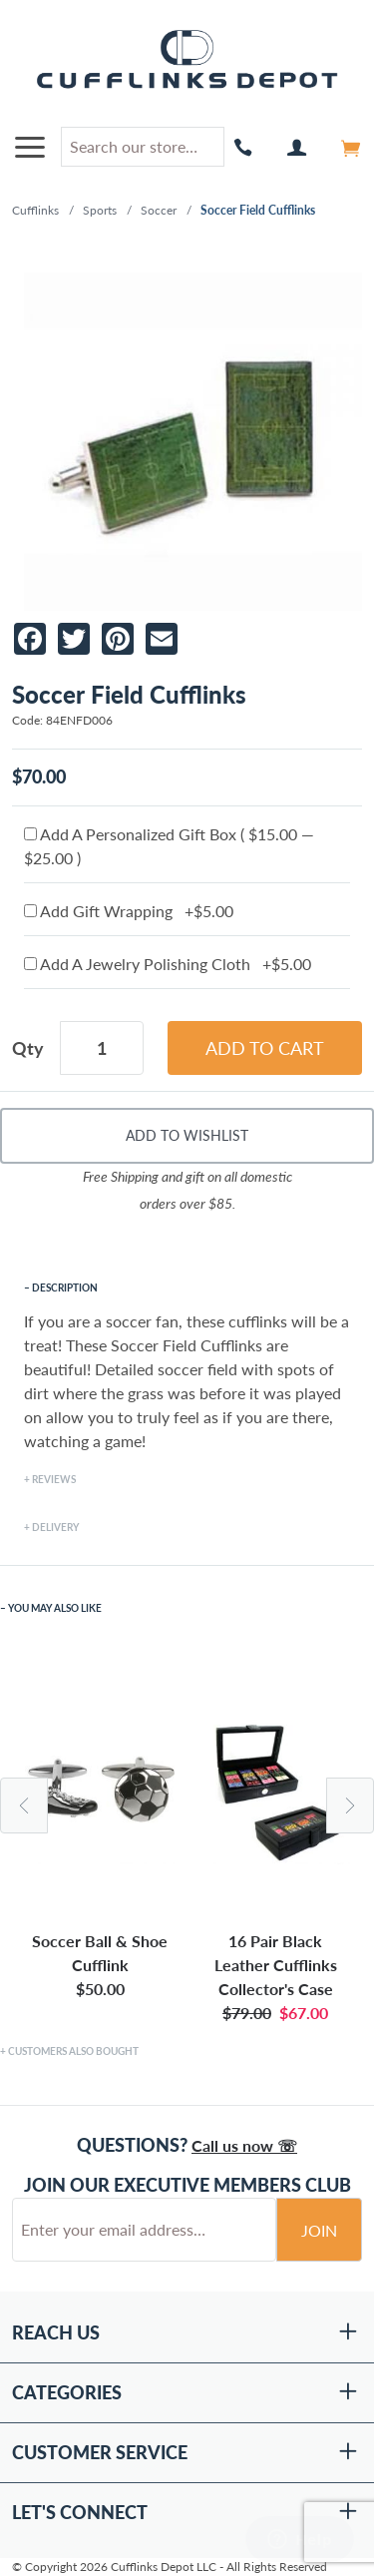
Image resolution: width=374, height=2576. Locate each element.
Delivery (55, 1527)
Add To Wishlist (187, 1135)
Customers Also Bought (73, 2051)
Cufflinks (35, 210)
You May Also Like (55, 1608)
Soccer (159, 210)
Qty (28, 1048)
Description (65, 1287)
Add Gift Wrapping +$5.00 (128, 910)
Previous (24, 1805)
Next (350, 1805)
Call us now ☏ (244, 2145)
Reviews (54, 1479)
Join (319, 2230)
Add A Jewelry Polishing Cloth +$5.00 (167, 963)
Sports (100, 210)
